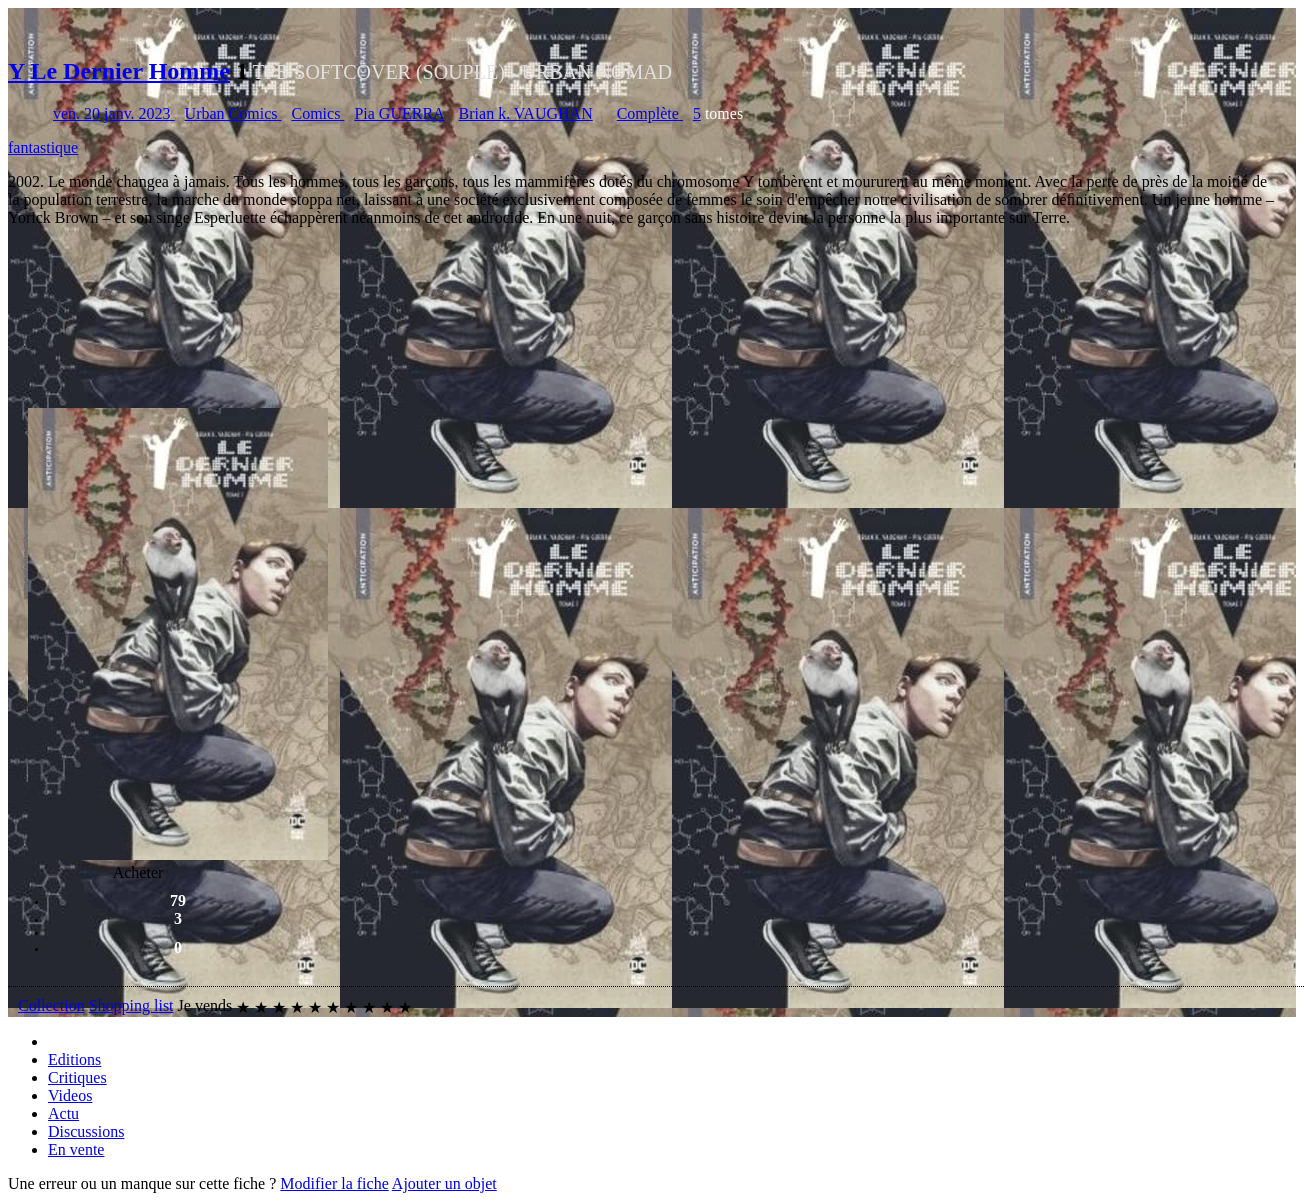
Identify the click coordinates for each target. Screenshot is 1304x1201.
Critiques (77, 1077)
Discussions (86, 1131)
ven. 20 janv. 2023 (114, 113)
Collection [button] (51, 1005)
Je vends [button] (205, 1005)
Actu (63, 1113)
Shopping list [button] (131, 1005)
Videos (70, 1095)
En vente (76, 1149)
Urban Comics (233, 113)
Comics (317, 113)
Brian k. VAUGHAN (526, 113)
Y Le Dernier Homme (119, 71)
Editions (74, 1059)
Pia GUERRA (399, 113)
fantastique (43, 147)
